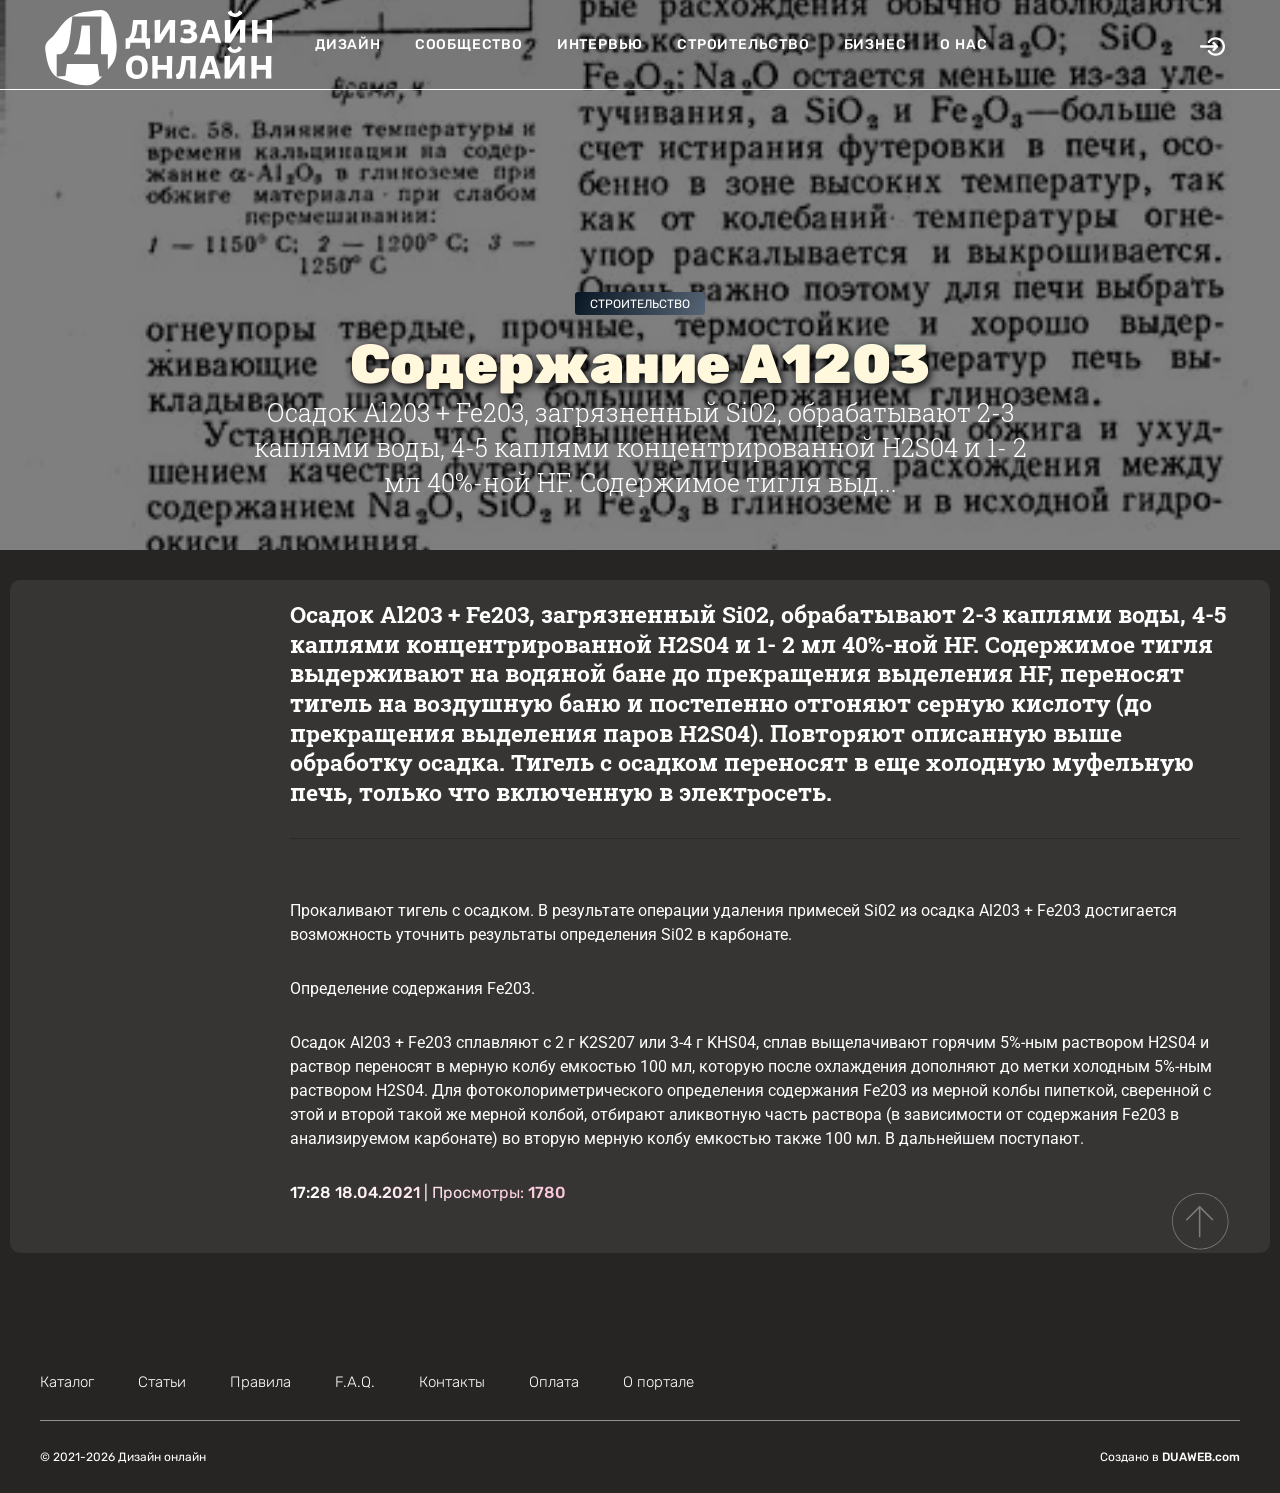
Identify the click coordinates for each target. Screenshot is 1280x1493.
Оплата (554, 1382)
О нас (963, 44)
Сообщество (469, 44)
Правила (260, 1382)
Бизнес (875, 44)
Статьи (162, 1382)
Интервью (600, 44)
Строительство (743, 44)
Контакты (452, 1382)
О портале (658, 1382)
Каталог (67, 1382)
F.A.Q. (355, 1382)
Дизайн (348, 44)
